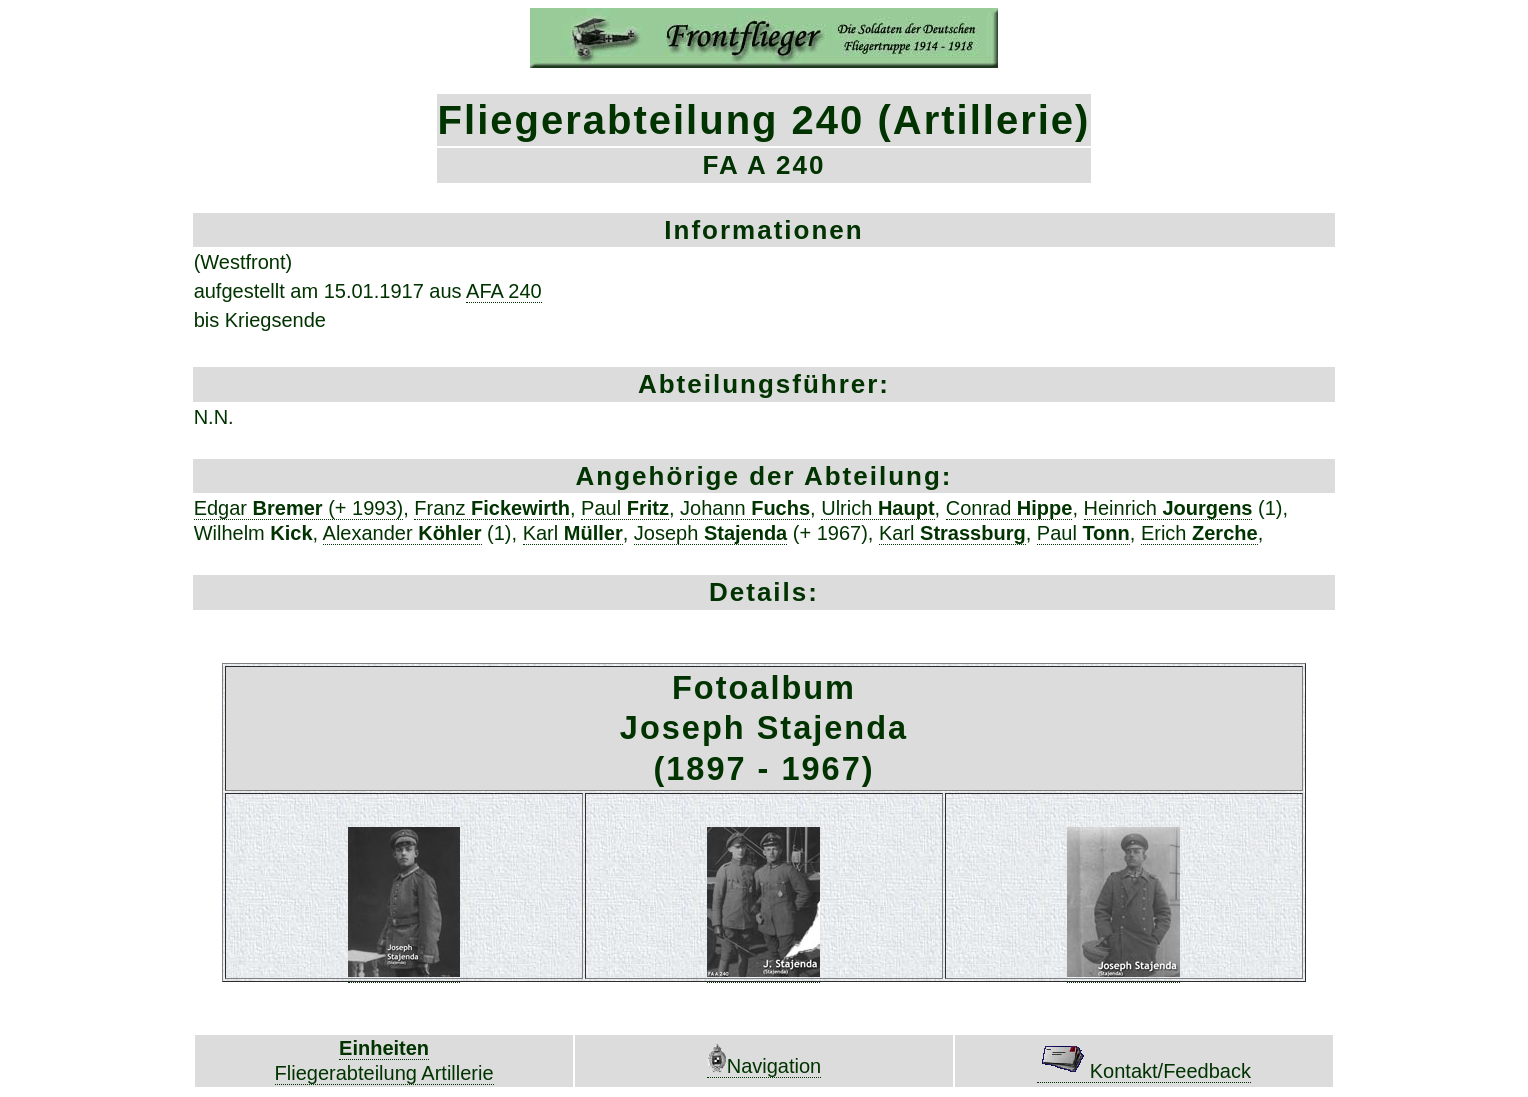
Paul (625, 508)
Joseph (710, 533)
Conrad (1009, 508)
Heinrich (1168, 508)
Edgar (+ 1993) (299, 508)
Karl (573, 533)
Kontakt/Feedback (1144, 1071)
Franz (492, 508)
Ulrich (877, 508)
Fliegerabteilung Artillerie (384, 1073)
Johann (745, 508)
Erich (1199, 533)
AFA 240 (504, 291)
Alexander (402, 533)
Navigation (764, 1066)
